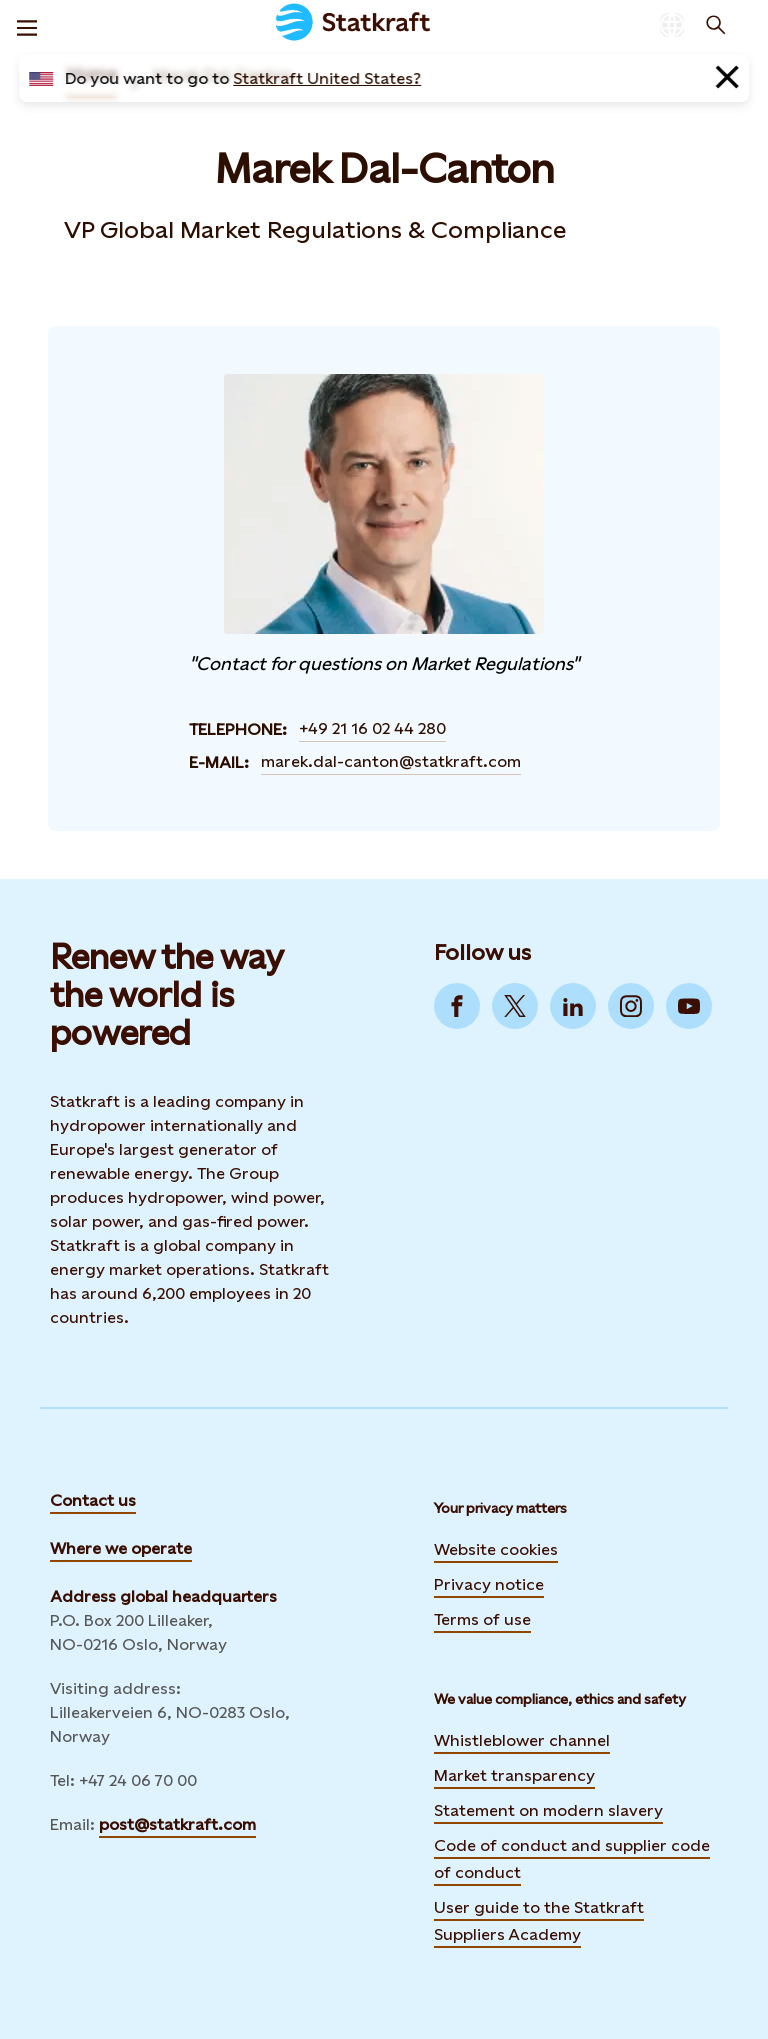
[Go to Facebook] (457, 1006)
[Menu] (27, 25)
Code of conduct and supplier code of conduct (572, 1859)
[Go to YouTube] (689, 1006)
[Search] (716, 25)
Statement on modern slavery (548, 1810)
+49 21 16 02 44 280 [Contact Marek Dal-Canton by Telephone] (372, 728)
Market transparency (514, 1775)
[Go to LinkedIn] (573, 1006)
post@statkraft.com (177, 1824)
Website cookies (496, 1549)
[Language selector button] (672, 25)
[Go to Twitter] (515, 1006)
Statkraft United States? (327, 78)
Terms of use (482, 1619)
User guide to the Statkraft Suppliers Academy (539, 1921)
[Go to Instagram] (631, 1006)
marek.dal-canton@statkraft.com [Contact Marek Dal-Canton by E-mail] (391, 761)
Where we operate (121, 1548)
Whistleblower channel (522, 1740)
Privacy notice (489, 1584)
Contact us (93, 1500)
